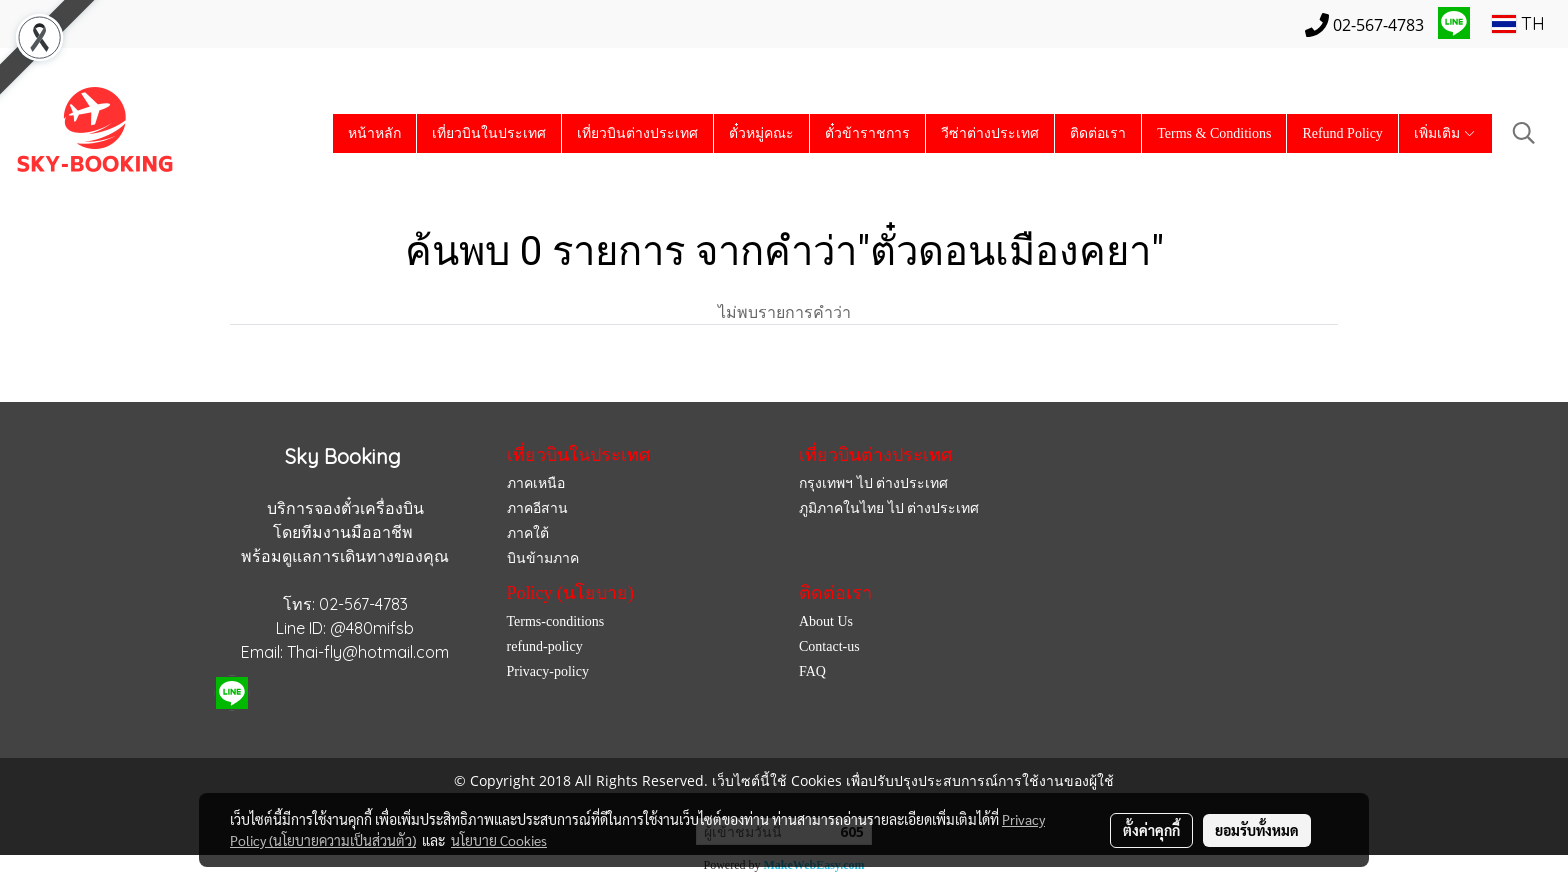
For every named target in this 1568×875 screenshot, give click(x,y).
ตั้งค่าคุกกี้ (1151, 830)
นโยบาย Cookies (499, 840)
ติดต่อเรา (1098, 133)
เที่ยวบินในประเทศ (489, 133)
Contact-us (829, 646)
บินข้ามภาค (543, 558)
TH (1518, 23)
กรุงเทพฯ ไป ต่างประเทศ (873, 483)
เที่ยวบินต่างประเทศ (637, 133)
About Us (826, 621)
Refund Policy (1342, 133)
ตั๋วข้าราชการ (867, 133)
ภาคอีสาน (537, 508)
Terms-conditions (556, 621)
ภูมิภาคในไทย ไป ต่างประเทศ (889, 508)
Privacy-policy (548, 671)
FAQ (812, 671)
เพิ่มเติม (1445, 133)
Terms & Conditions (1214, 133)
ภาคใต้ (528, 533)
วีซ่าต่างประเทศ (990, 133)
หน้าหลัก (374, 133)
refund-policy (545, 646)
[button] (1524, 133)
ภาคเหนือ (536, 483)
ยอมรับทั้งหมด (1257, 830)
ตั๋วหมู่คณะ (761, 133)
